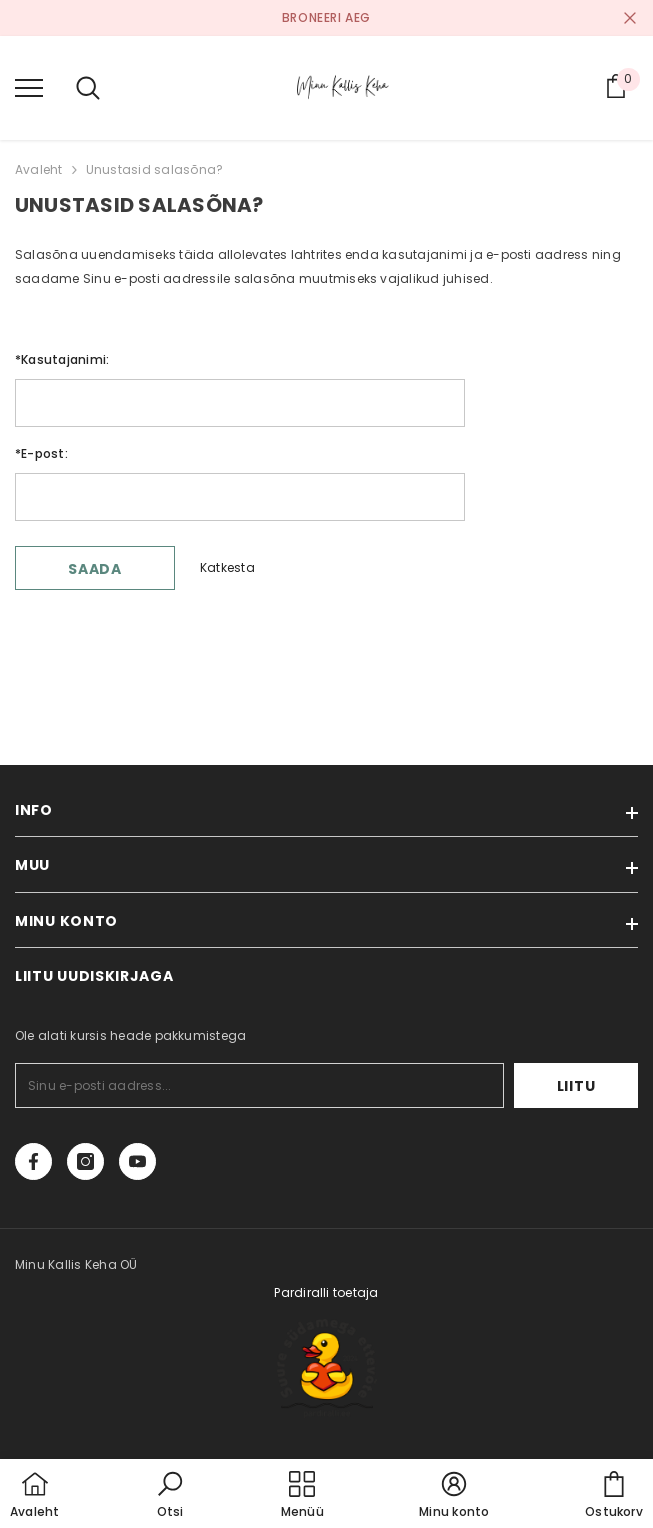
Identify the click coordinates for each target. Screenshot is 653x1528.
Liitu (576, 1086)
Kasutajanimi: (62, 359)
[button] (170, 1496)
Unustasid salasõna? (155, 169)
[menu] (29, 87)
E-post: (41, 453)
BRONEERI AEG (326, 17)
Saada (95, 569)
